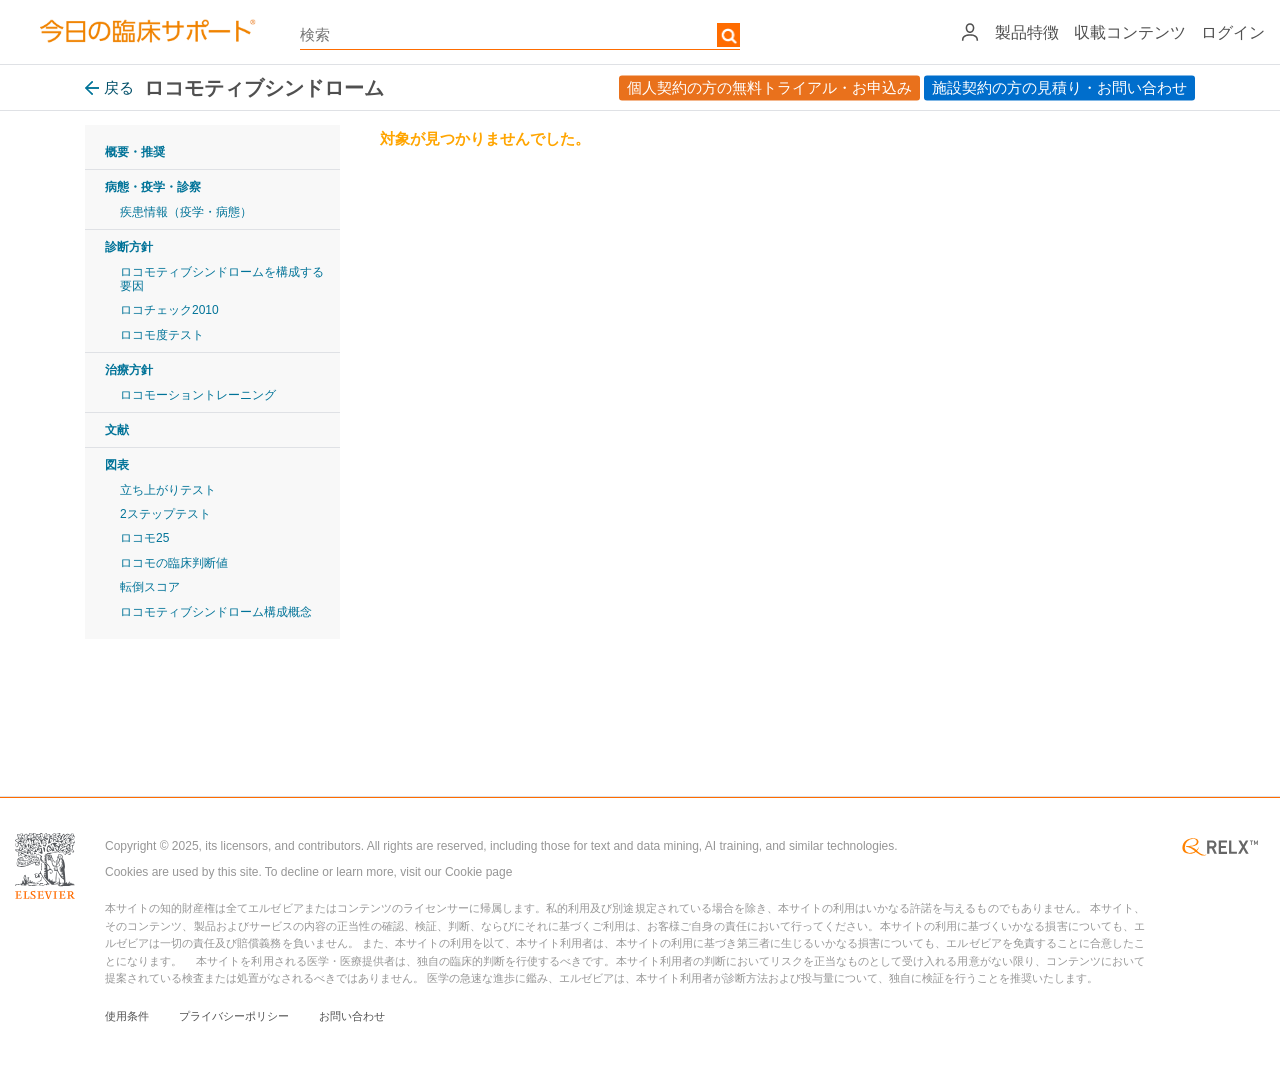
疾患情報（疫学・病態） (186, 212)
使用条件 (127, 1016)
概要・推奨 (135, 152)
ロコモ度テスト (162, 335)
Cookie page (478, 872)
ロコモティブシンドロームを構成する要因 (222, 279)
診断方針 (129, 247)
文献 (117, 430)
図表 (117, 465)
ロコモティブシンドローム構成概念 (216, 612)
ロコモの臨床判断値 (174, 563)
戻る (109, 87)
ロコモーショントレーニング (198, 395)
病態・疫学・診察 (153, 187)
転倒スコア (150, 587)
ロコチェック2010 (169, 310)
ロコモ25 (144, 538)
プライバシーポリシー (234, 1016)
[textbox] (520, 35)
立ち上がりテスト (168, 490)
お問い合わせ (352, 1016)
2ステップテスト (165, 514)
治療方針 (129, 370)
